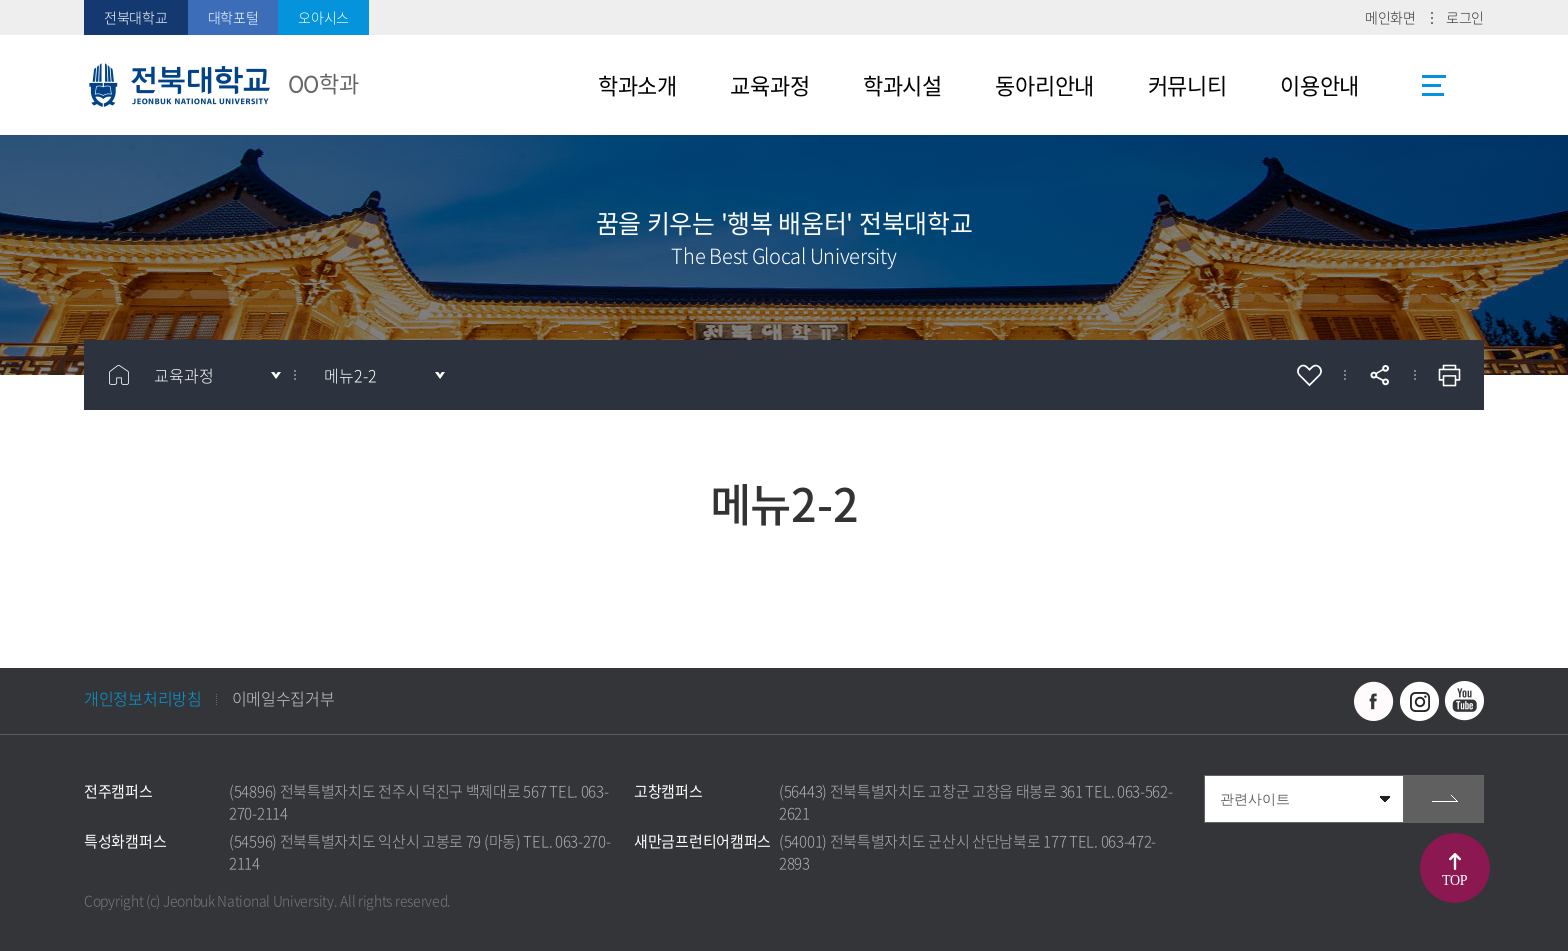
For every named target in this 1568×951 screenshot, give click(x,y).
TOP (1454, 880)
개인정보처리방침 (143, 698)
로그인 (1465, 17)
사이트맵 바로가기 (1434, 85)
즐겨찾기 (1309, 375)
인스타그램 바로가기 (1419, 701)
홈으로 (119, 375)
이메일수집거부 (283, 698)
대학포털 (233, 17)
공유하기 (1379, 375)
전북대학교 (136, 17)
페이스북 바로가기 (1374, 701)
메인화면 (1390, 17)
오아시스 (323, 17)
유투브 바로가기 (1464, 701)
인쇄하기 (1449, 375)
